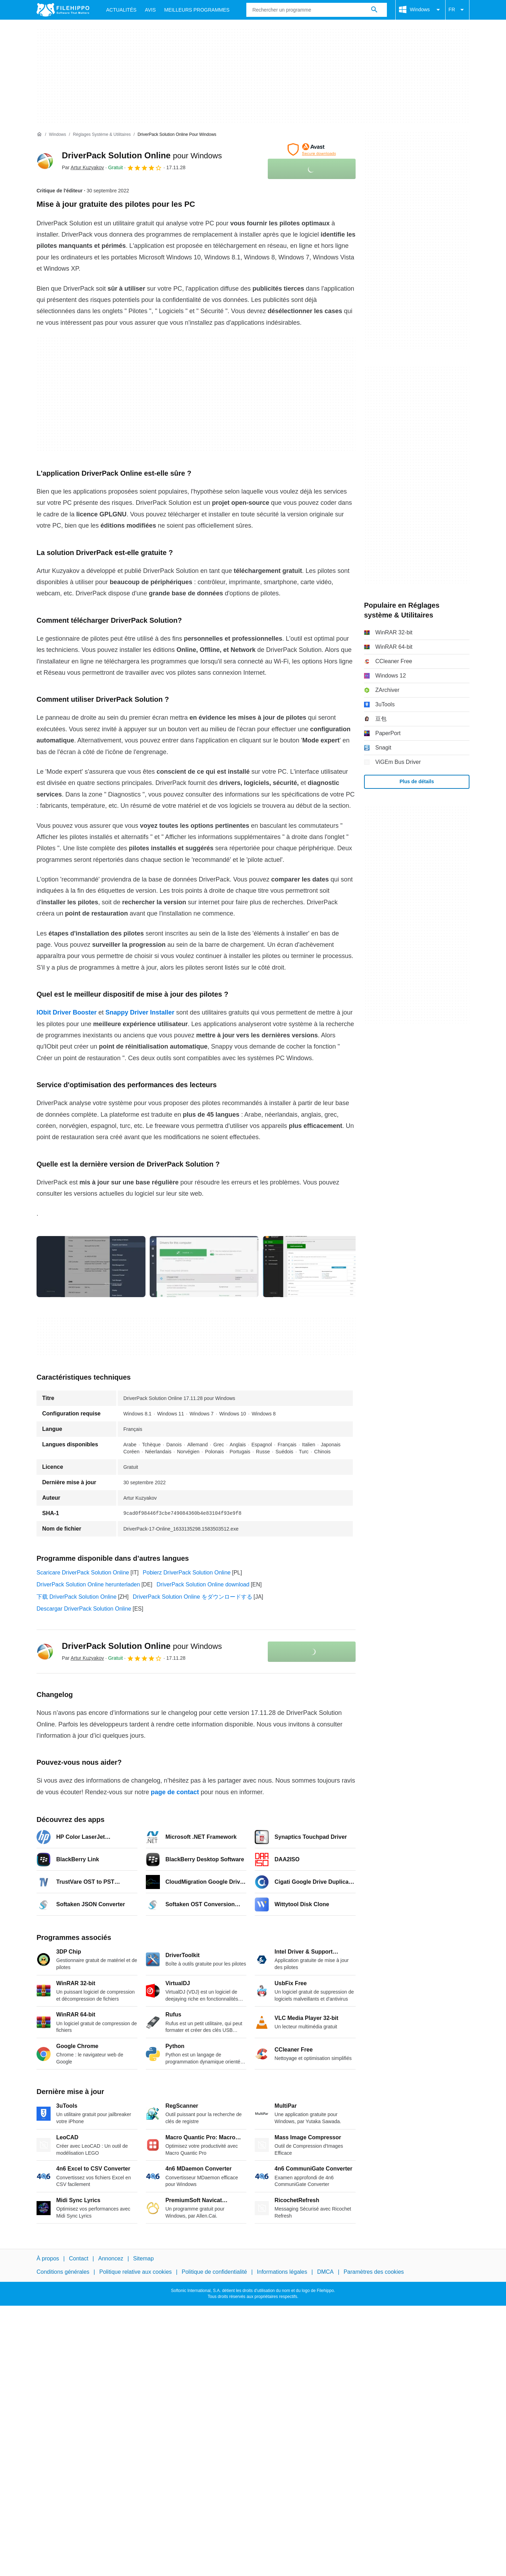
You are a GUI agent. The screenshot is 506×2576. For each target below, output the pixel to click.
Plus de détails (417, 781)
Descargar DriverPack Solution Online (84, 1609)
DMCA (325, 2272)
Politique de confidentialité (214, 2272)
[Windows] (57, 135)
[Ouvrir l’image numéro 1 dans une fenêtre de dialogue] (204, 1266)
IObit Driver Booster (67, 1012)
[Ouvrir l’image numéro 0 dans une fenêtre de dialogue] (91, 1266)
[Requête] (316, 10)
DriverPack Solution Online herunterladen (88, 1584)
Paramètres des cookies (374, 2272)
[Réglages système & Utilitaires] (102, 135)
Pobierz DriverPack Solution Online (187, 1573)
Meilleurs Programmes (196, 10)
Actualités (121, 10)
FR (457, 10)
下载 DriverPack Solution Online (77, 1597)
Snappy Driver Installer (139, 1012)
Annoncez (110, 2258)
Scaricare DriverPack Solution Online (83, 1573)
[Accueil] (39, 134)
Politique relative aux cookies (135, 2272)
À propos (48, 2258)
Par (83, 167)
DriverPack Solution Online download (203, 1584)
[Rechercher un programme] (374, 10)
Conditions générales (63, 2272)
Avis (150, 10)
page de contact (175, 1792)
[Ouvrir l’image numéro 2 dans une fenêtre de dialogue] (317, 1266)
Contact (78, 2258)
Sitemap (143, 2258)
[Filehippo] (63, 10)
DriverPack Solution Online (142, 155)
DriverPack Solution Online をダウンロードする (192, 1597)
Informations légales (282, 2272)
